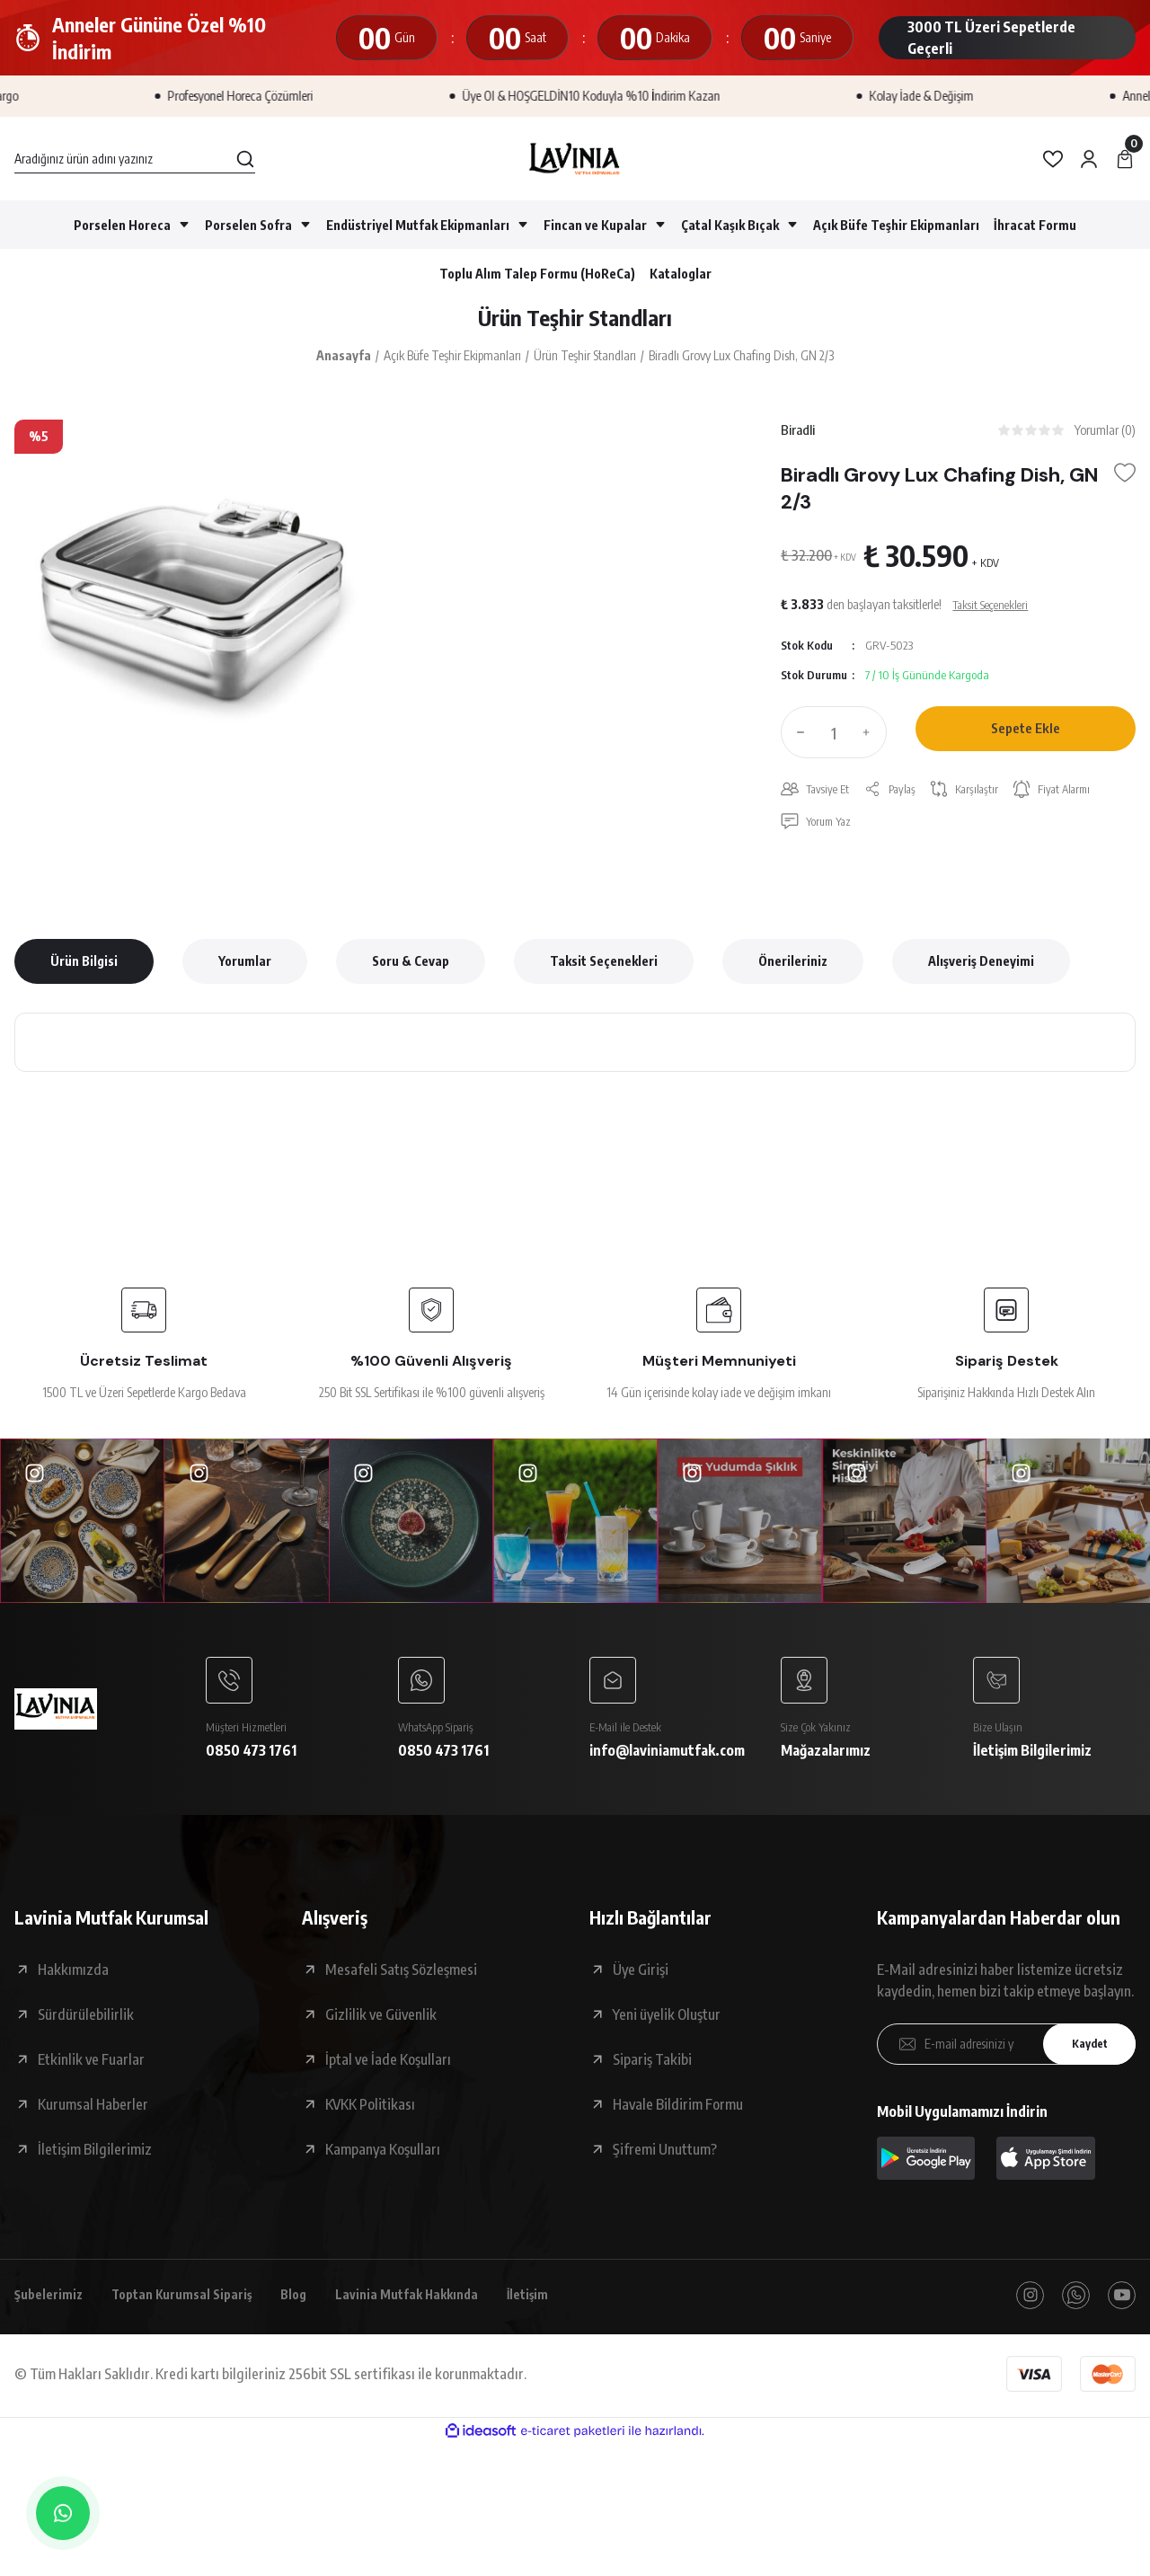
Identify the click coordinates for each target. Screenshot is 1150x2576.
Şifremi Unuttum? (665, 2167)
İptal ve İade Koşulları (388, 2077)
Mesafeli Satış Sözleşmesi (401, 1987)
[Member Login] (1089, 159)
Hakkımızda (73, 1987)
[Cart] (1125, 159)
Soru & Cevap (410, 973)
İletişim (568, 2315)
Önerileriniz (792, 973)
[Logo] (574, 158)
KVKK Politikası (370, 2122)
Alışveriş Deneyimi (981, 973)
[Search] (134, 159)
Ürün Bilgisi (84, 973)
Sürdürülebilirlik (86, 2032)
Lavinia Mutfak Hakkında (439, 2315)
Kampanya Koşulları (382, 2167)
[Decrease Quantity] (797, 742)
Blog (318, 2315)
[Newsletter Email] (1006, 2062)
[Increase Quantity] (870, 742)
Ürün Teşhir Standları (575, 321)
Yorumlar (244, 973)
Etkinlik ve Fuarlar (91, 2077)
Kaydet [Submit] (1082, 2062)
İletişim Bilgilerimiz (95, 2167)
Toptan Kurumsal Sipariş (197, 2315)
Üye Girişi (640, 1987)
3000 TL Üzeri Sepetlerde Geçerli (991, 38)
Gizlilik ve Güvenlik (381, 2032)
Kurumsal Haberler (93, 2122)
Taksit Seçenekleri (604, 973)
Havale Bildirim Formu (678, 2122)
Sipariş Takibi (652, 2077)
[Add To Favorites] (1125, 482)
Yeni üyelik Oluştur (667, 2032)
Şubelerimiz (52, 2315)
